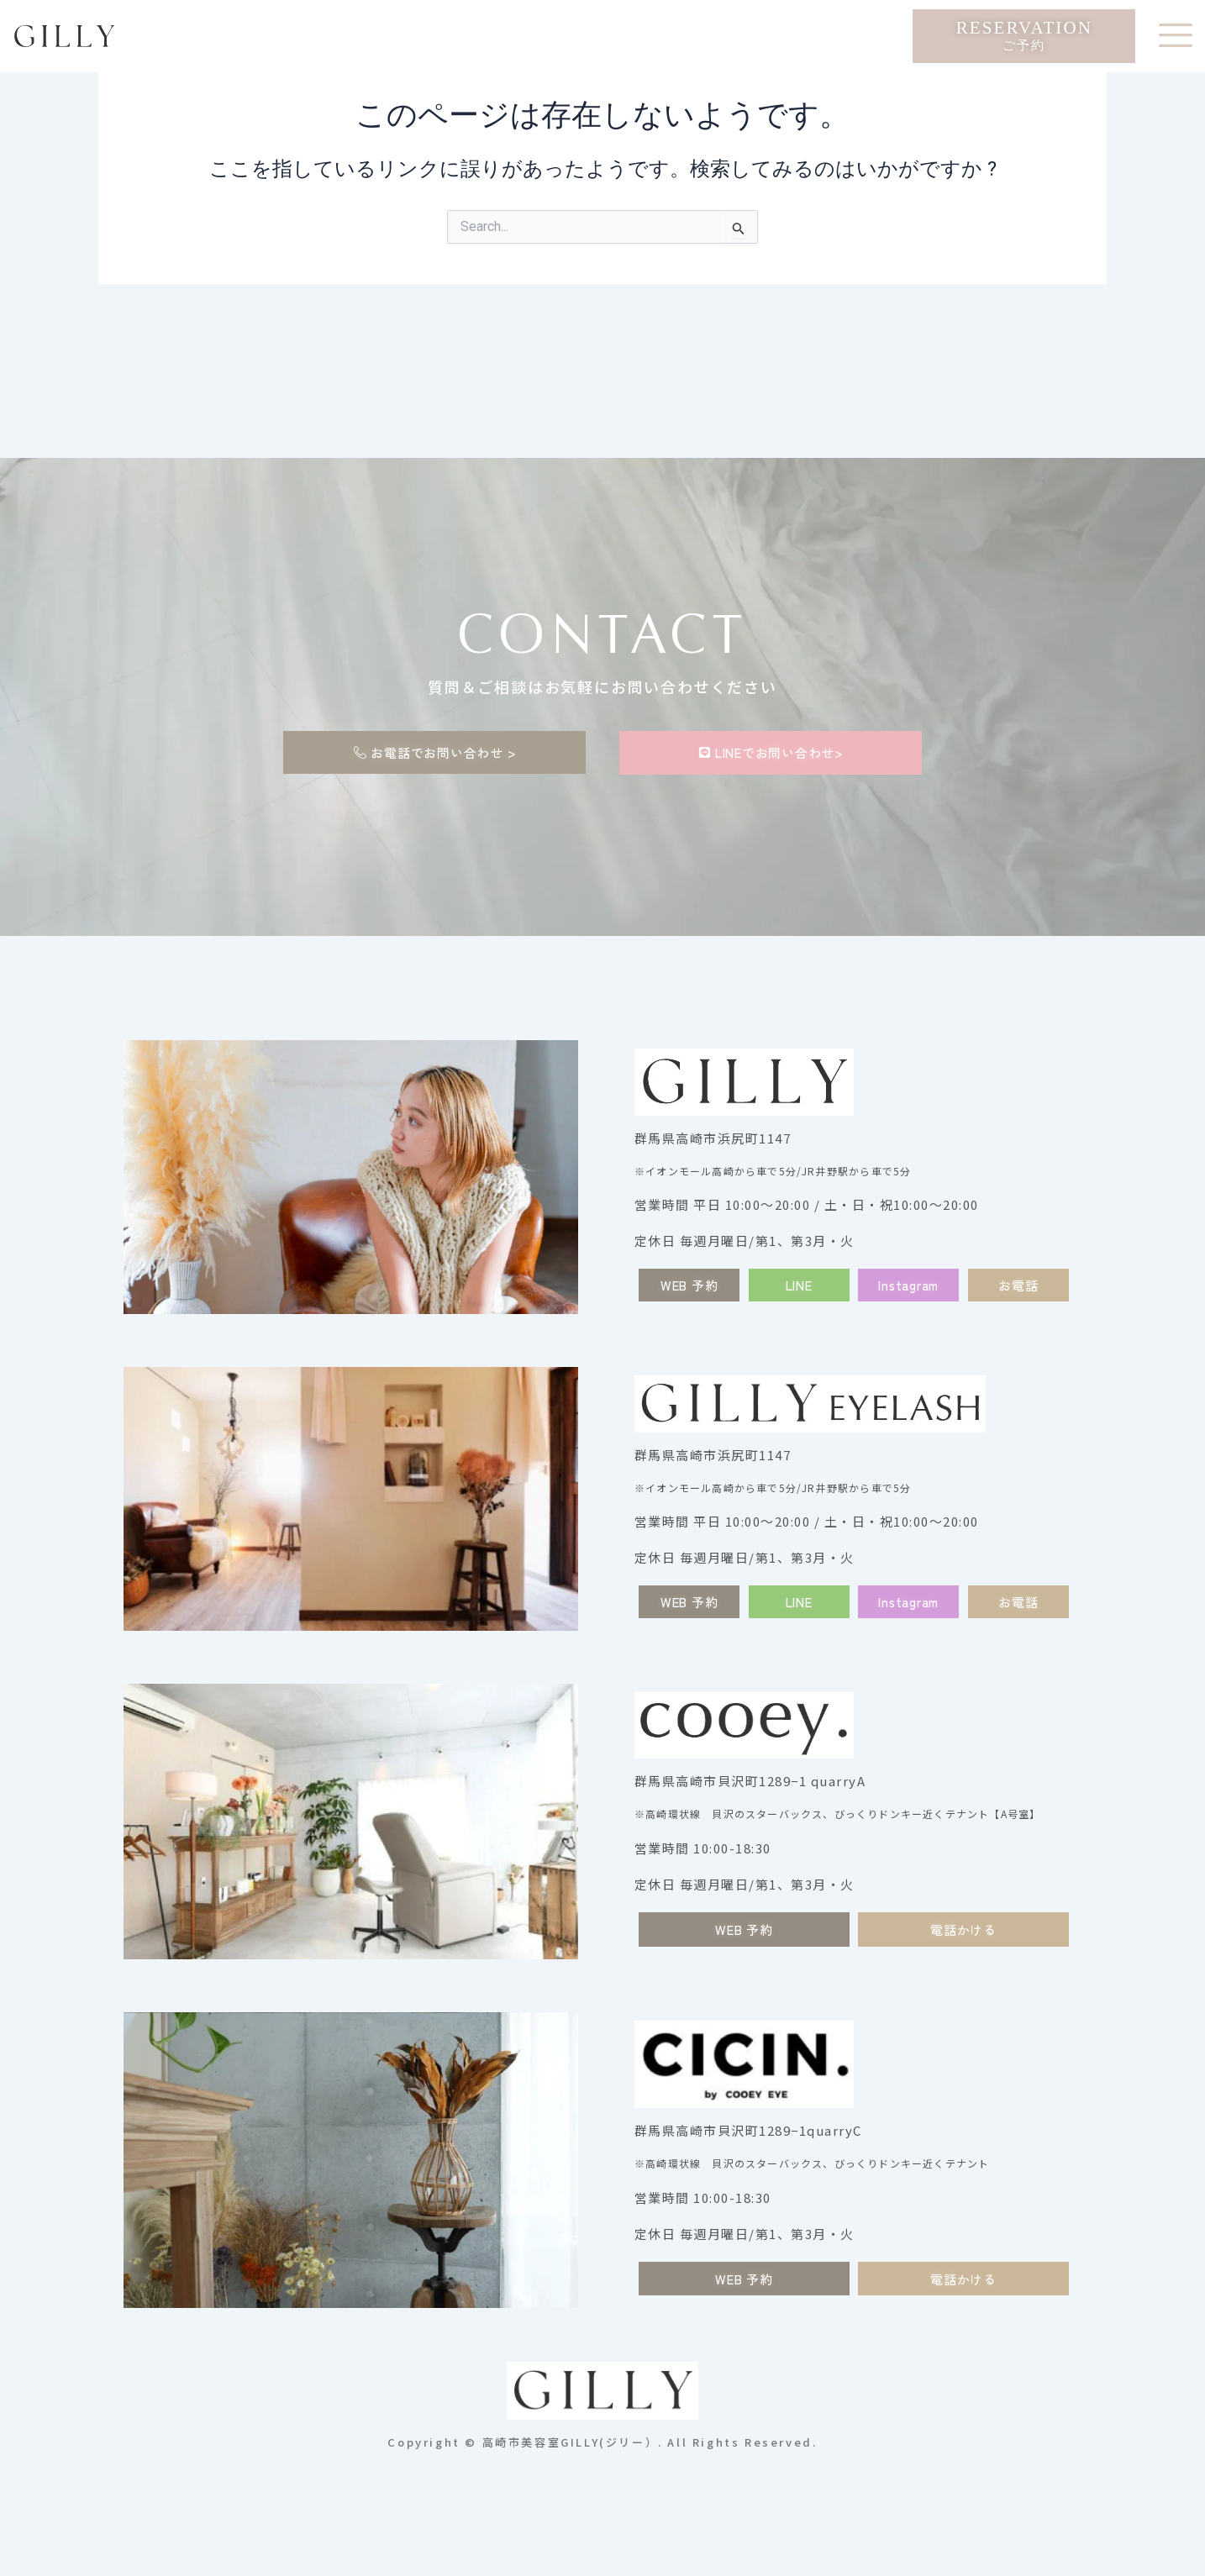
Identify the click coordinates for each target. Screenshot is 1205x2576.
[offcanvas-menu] (1175, 35)
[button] (799, 1285)
